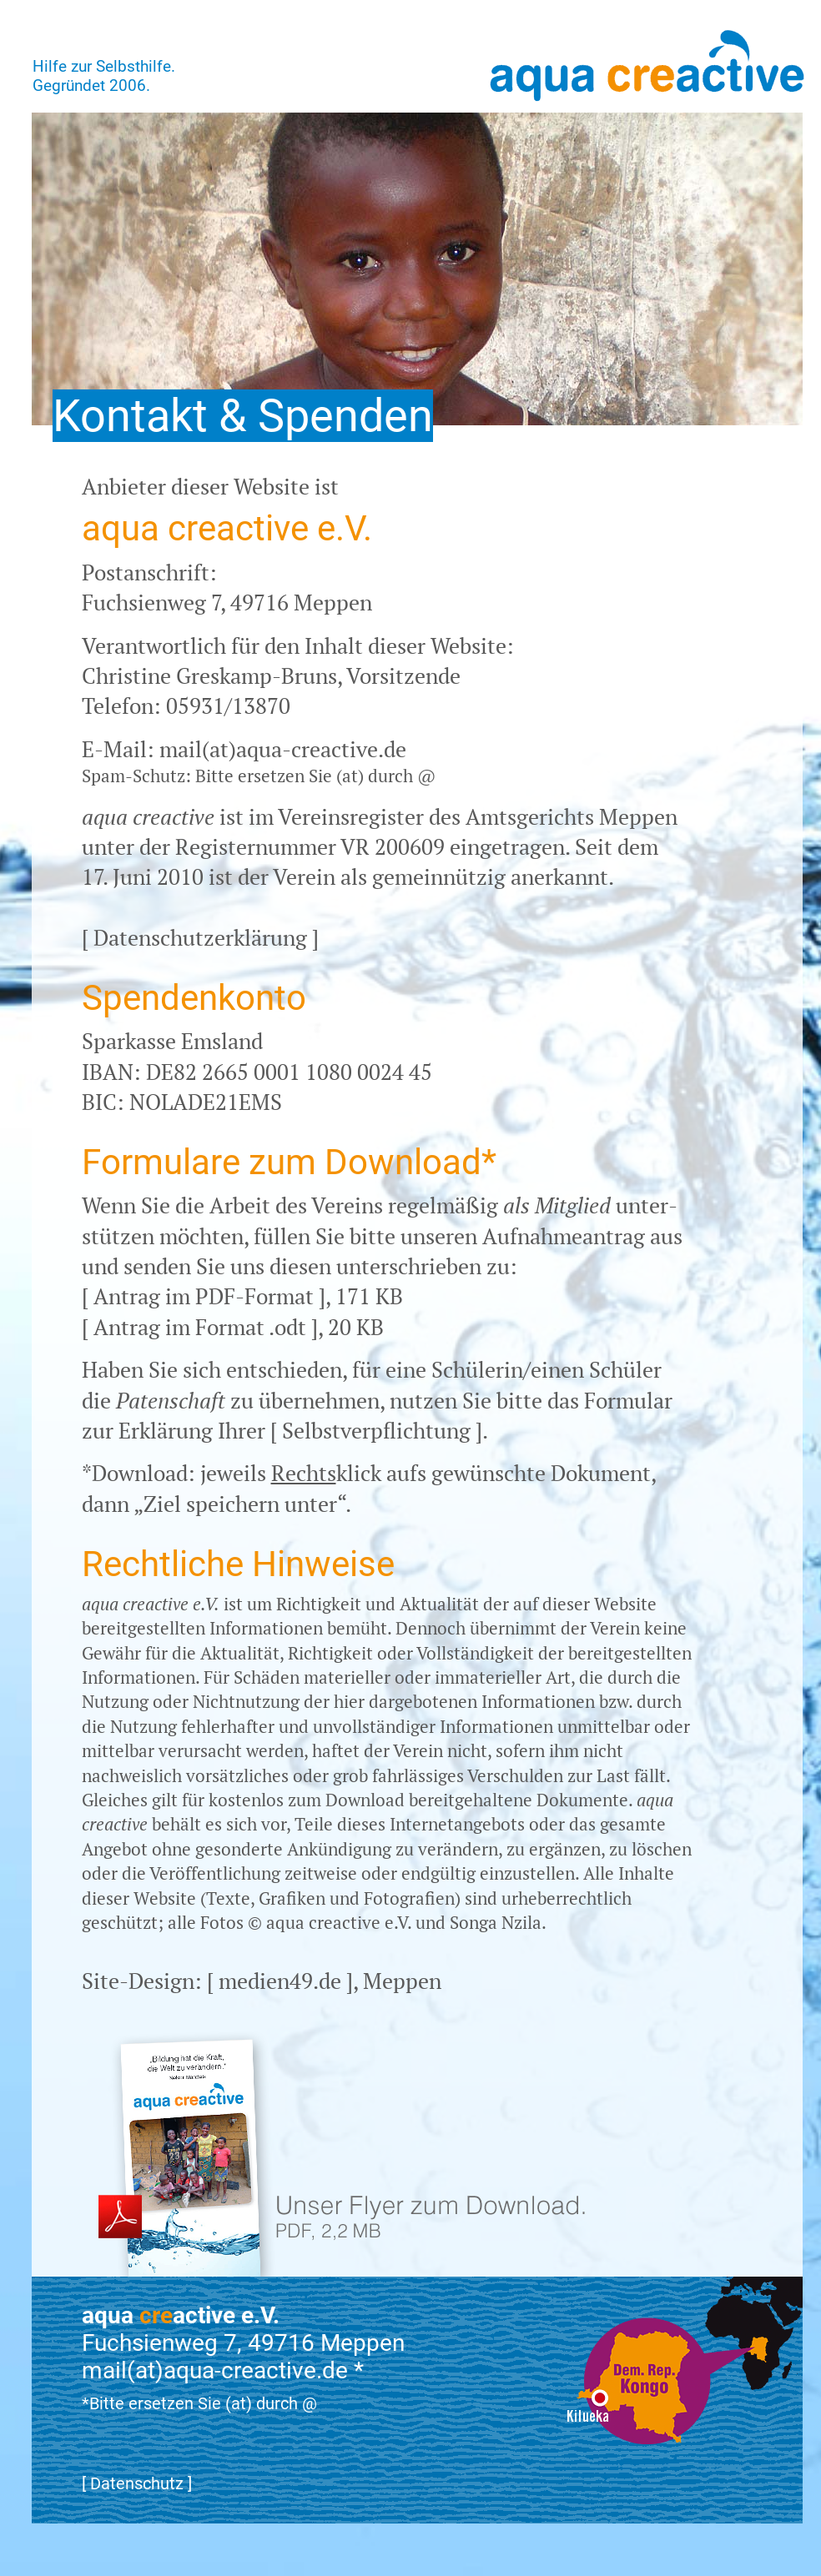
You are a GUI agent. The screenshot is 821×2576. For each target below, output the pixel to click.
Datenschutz (137, 2483)
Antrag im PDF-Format (203, 1296)
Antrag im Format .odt (199, 1327)
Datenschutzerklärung (200, 937)
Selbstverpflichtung (376, 1430)
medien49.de (280, 1980)
